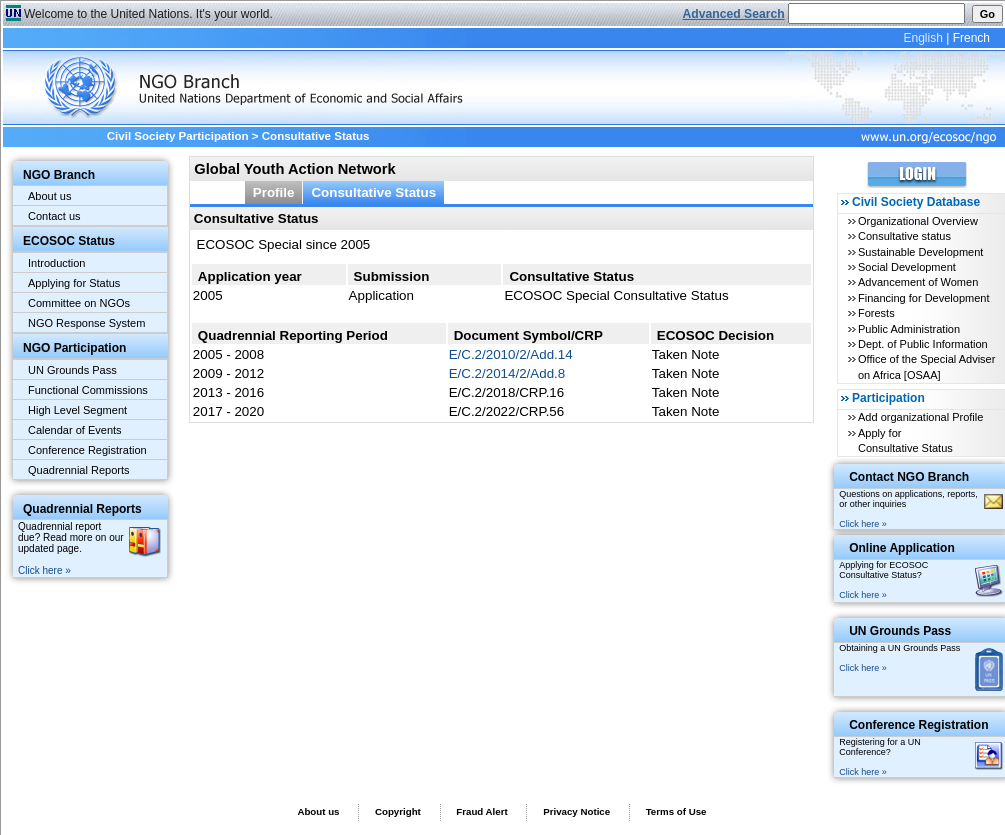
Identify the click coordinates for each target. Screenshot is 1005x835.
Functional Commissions (88, 390)
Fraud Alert (481, 811)
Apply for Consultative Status (905, 440)
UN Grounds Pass (72, 370)
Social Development (907, 267)
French (971, 38)
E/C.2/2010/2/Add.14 (511, 354)
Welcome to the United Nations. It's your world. (148, 14)
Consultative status (904, 236)
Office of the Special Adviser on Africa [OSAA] (926, 366)
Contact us (54, 216)
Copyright (398, 811)
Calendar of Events (75, 430)
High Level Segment (77, 410)
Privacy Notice (576, 811)
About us (49, 196)
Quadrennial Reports (79, 470)
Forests (876, 313)
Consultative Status (373, 192)
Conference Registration (87, 450)
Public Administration (909, 329)
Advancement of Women (918, 282)
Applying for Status (74, 283)
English (922, 38)
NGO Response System (86, 323)
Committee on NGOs (79, 303)
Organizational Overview (918, 221)
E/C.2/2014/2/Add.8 (507, 373)
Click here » (44, 570)
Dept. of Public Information (923, 344)
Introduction (56, 263)
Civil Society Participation (178, 136)
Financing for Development (923, 298)
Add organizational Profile (920, 417)
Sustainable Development (920, 252)
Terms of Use (676, 811)
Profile (274, 192)
